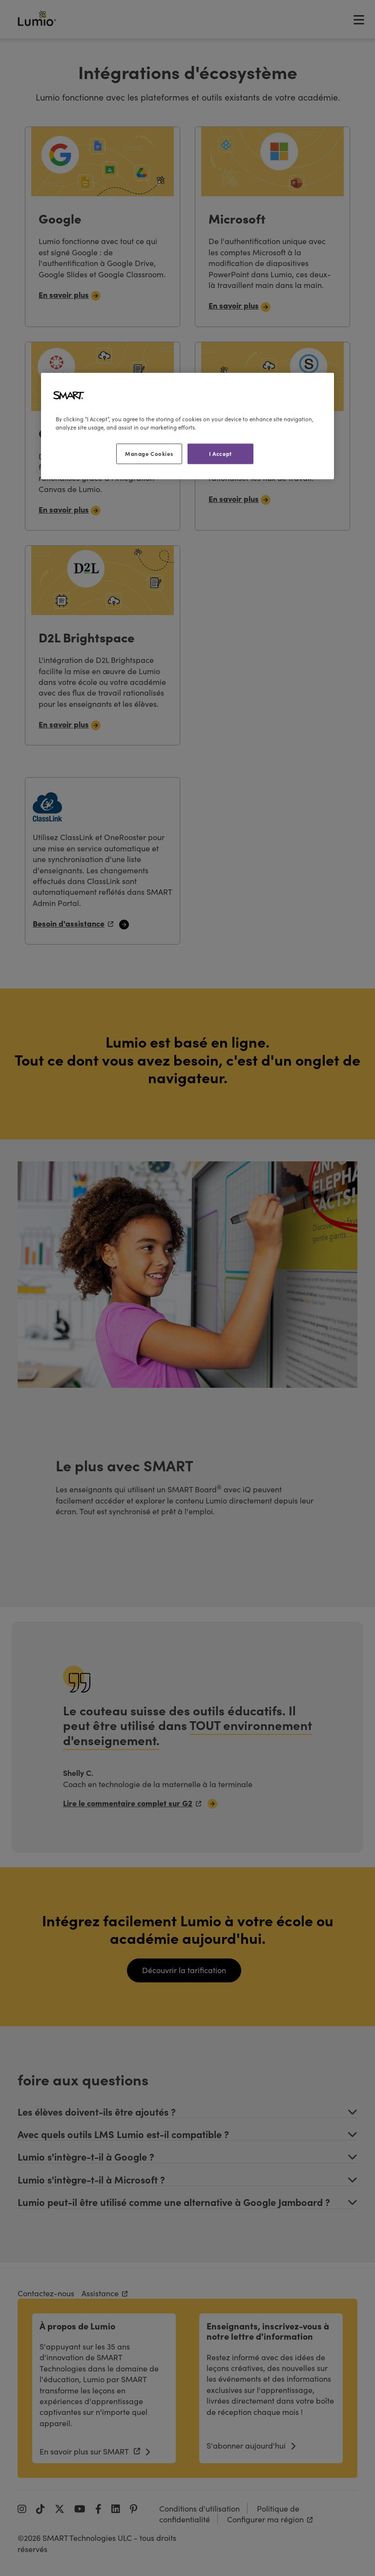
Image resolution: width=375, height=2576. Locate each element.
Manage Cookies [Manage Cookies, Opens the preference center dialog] (149, 453)
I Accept (220, 453)
